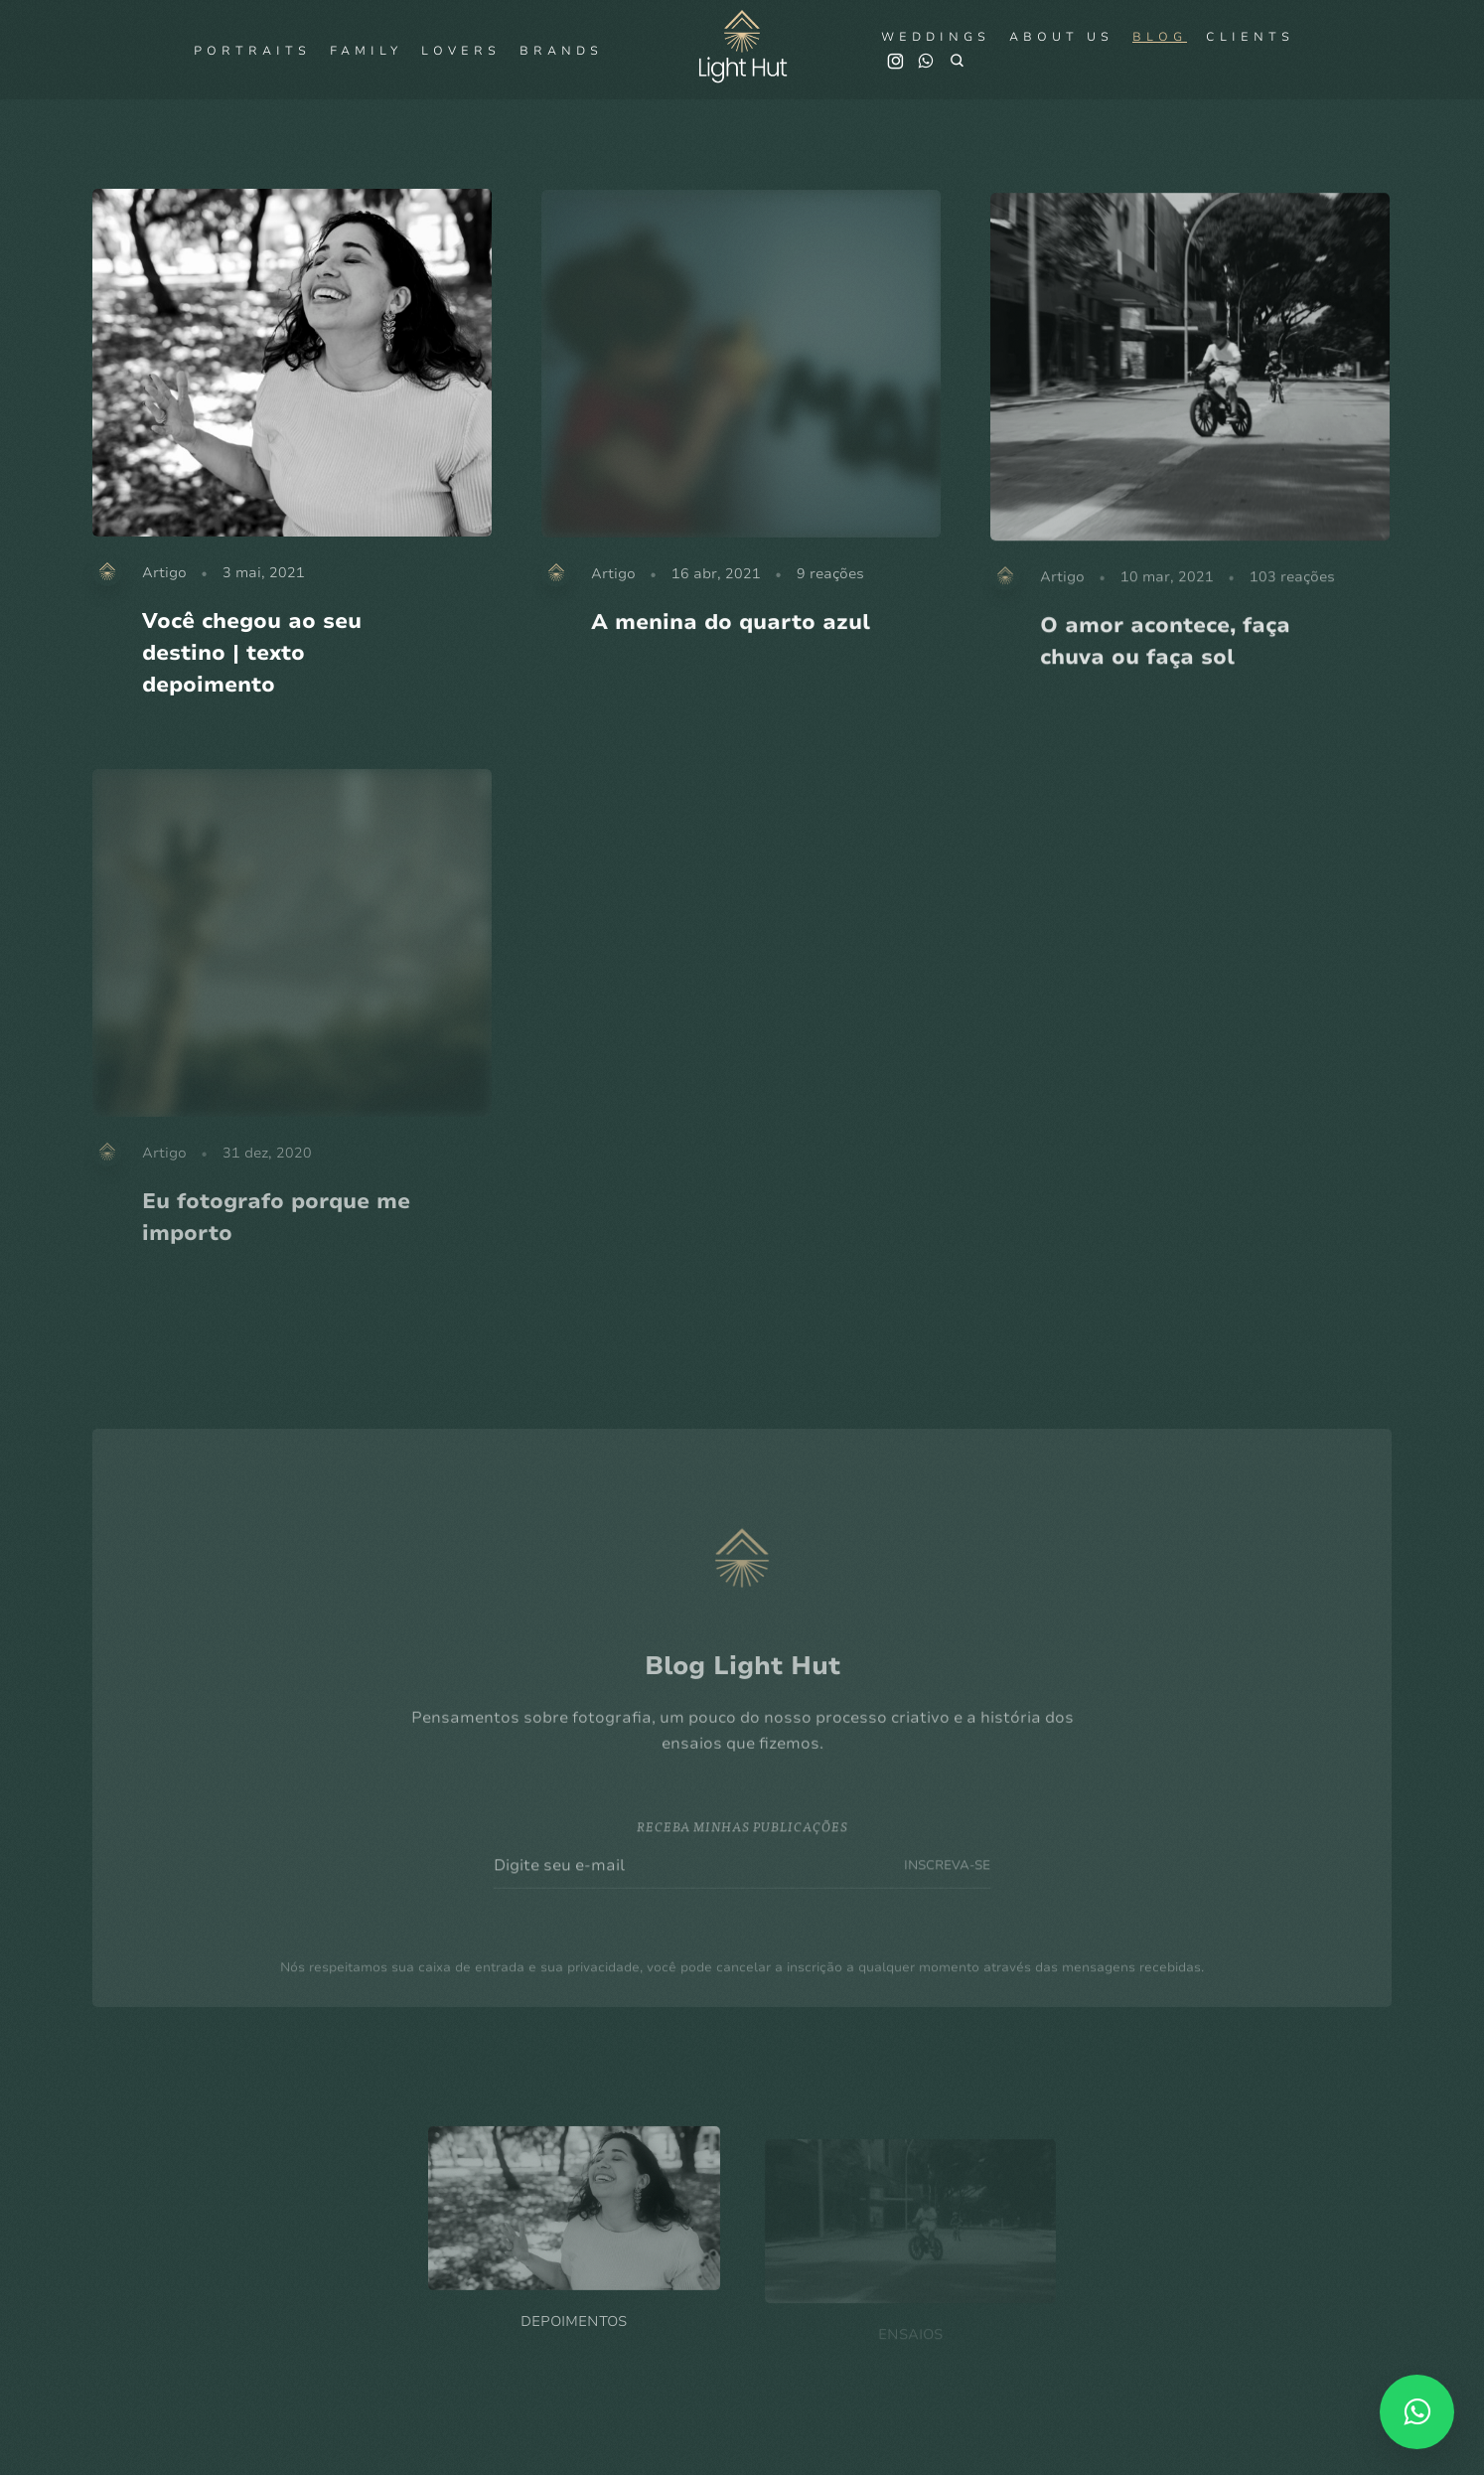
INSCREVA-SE (947, 1895)
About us (1061, 37)
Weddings (935, 37)
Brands (561, 51)
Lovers (461, 51)
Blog (1159, 37)
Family (366, 51)
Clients (1250, 37)
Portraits (252, 51)
